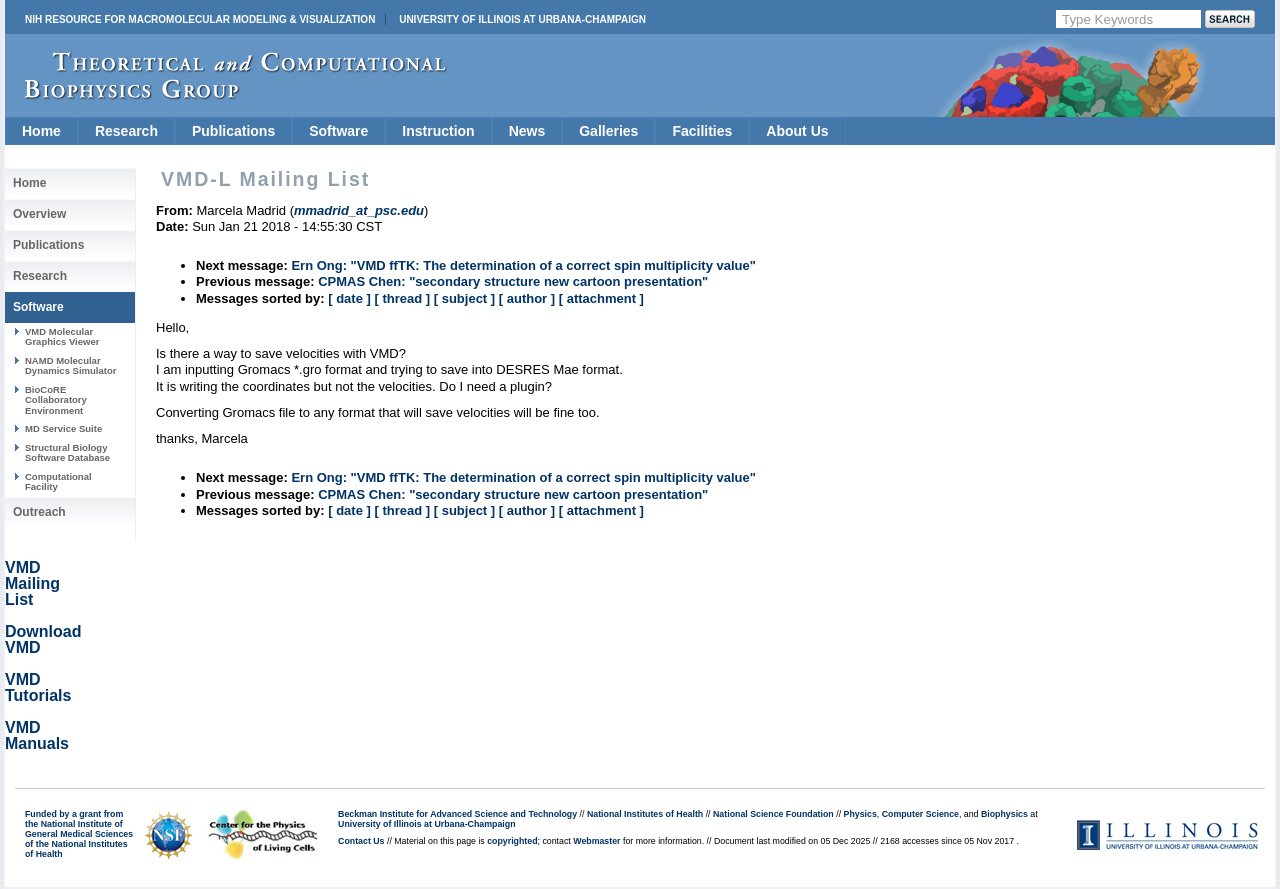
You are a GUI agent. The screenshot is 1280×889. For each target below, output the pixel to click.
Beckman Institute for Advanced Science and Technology (457, 814)
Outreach (39, 512)
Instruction (438, 131)
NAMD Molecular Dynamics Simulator (71, 365)
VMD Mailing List (32, 583)
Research (126, 131)
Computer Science (920, 814)
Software (338, 131)
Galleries (608, 131)
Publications (233, 131)
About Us (797, 131)
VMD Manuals (37, 735)
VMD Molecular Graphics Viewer (62, 336)
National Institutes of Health (645, 814)
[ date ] (349, 298)
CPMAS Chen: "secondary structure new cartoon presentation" (513, 281)
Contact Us (361, 841)
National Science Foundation (773, 814)
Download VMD (43, 639)
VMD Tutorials (38, 687)
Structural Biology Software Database (67, 452)
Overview (39, 214)
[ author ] (527, 298)
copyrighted (512, 841)
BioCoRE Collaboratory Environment (56, 400)
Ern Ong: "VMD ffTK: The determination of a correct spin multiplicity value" (523, 265)
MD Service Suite (63, 428)
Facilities (702, 131)
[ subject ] (464, 298)
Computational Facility (58, 481)
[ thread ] (402, 298)
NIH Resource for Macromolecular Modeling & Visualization (200, 19)
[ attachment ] (601, 298)
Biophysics (1004, 814)
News (527, 131)
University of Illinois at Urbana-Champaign (522, 19)
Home (41, 131)
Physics (860, 814)
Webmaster (596, 841)
